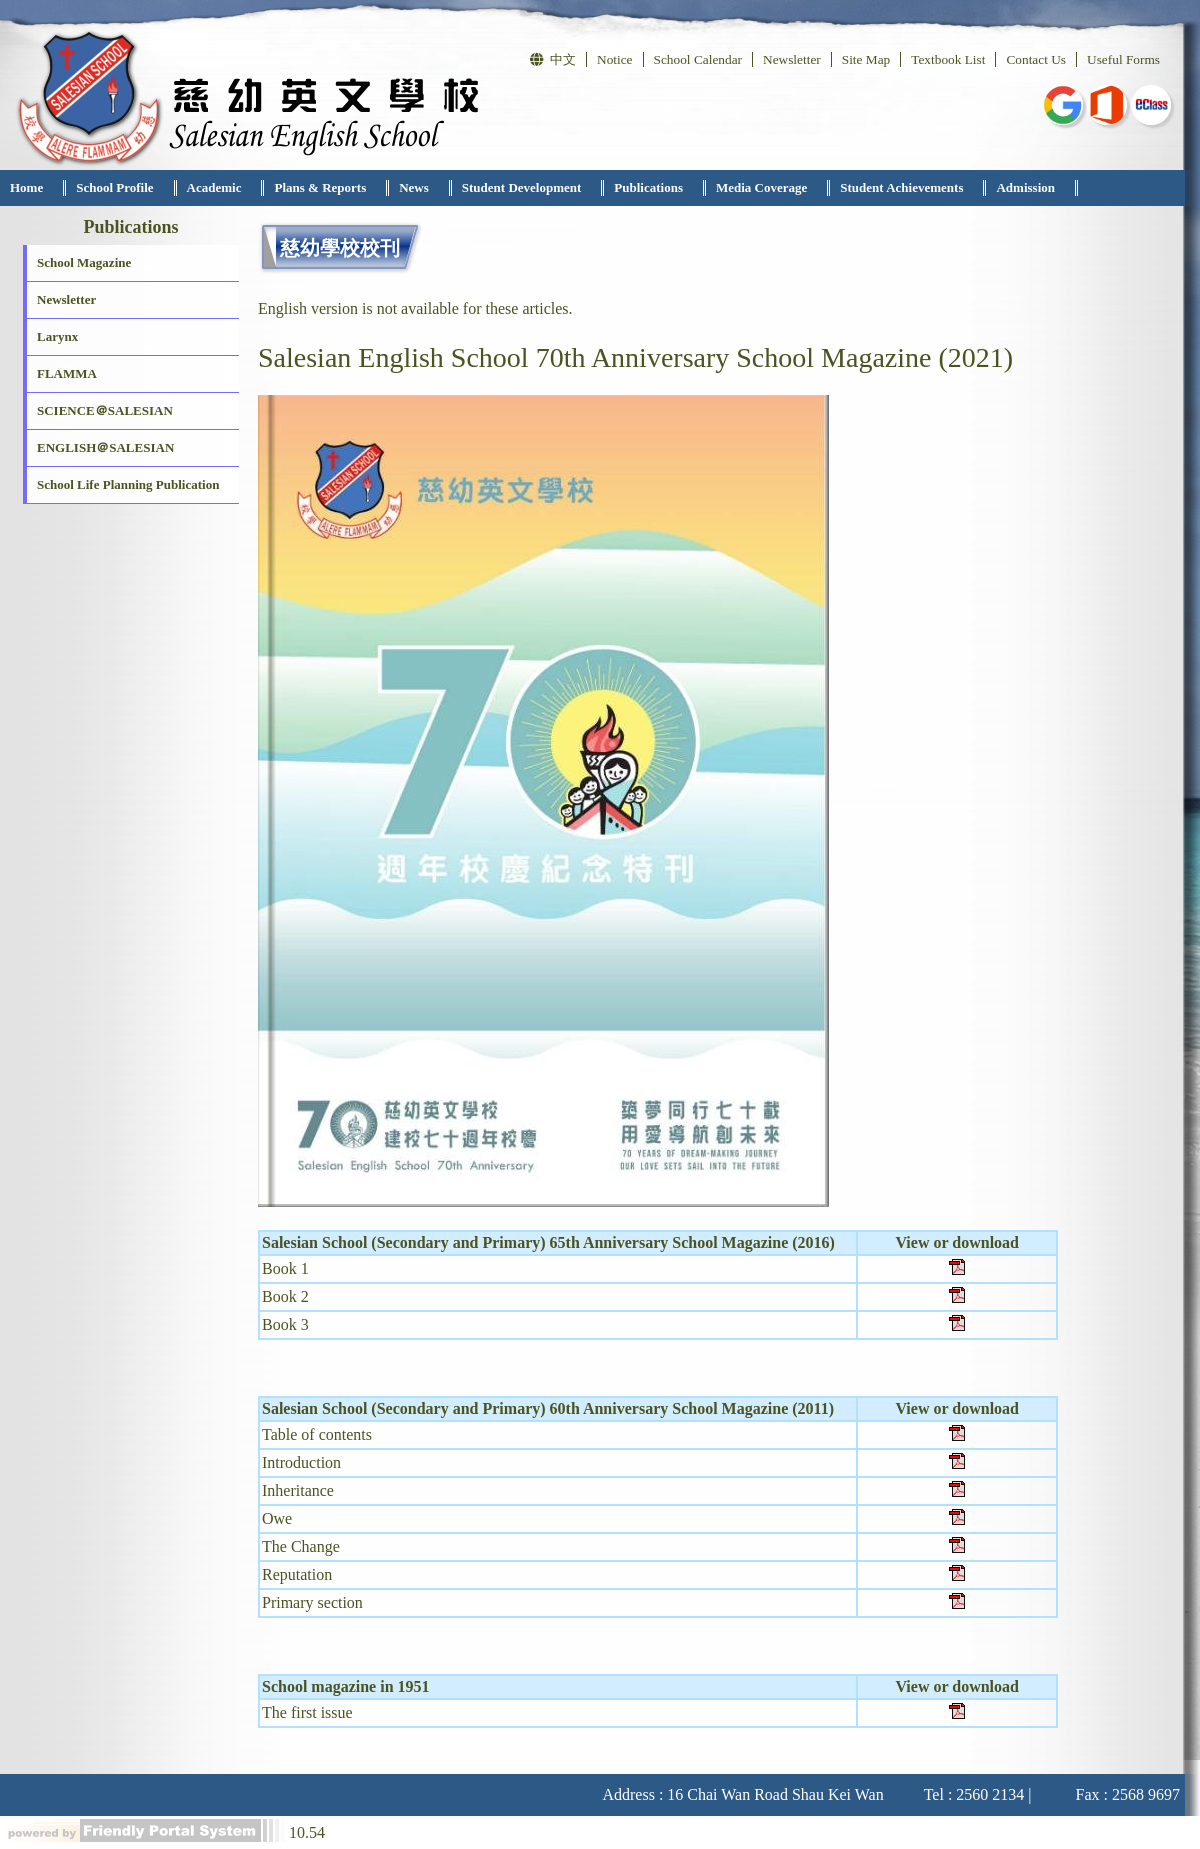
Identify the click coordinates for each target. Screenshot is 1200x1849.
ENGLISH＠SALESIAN (105, 447)
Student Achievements (901, 187)
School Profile (114, 187)
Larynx (57, 336)
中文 (553, 59)
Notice (615, 59)
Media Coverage (761, 187)
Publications (648, 187)
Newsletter (792, 59)
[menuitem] (33, 188)
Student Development (522, 187)
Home (26, 187)
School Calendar (698, 59)
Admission (1025, 187)
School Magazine (84, 262)
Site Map (866, 59)
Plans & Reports (320, 187)
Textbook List (948, 59)
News (414, 187)
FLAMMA (67, 373)
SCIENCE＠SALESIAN (105, 410)
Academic (214, 187)
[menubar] (539, 188)
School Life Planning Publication (128, 484)
